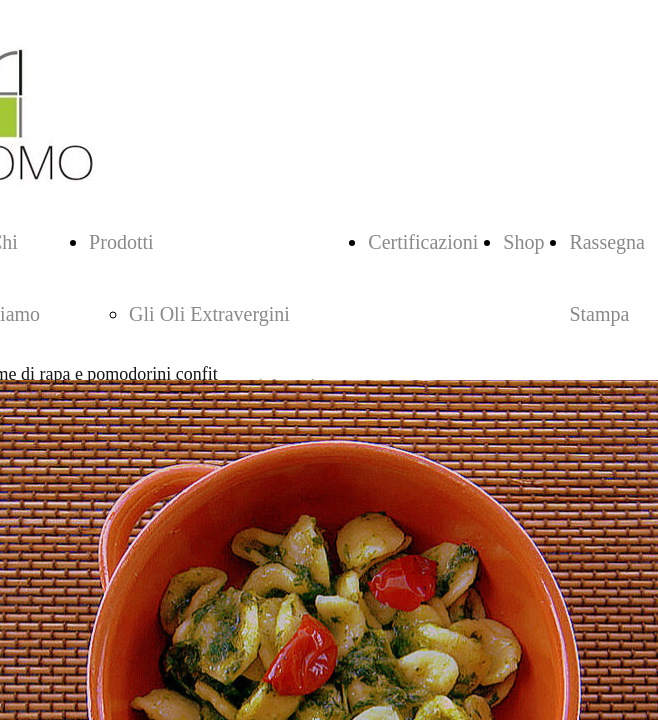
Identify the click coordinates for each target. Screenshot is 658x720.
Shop (523, 242)
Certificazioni (423, 242)
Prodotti (121, 242)
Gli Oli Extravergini (209, 314)
